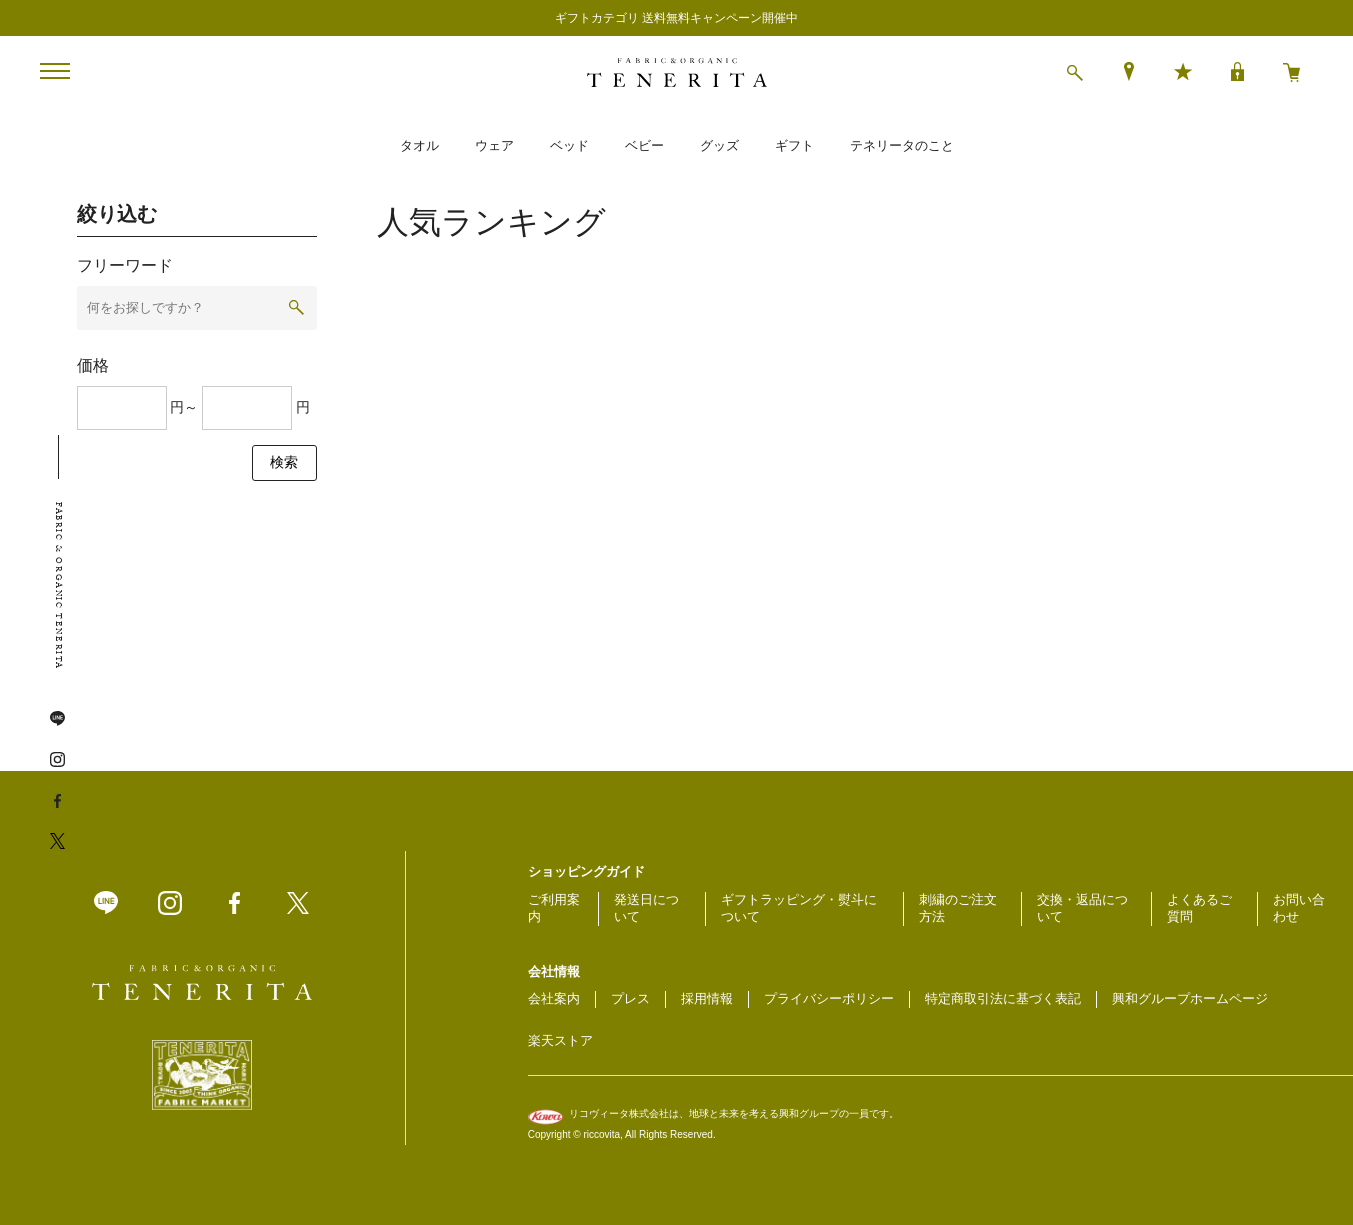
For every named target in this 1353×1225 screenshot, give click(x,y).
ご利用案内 (554, 908)
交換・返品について (1082, 908)
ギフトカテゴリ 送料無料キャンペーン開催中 (676, 18)
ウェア (494, 145)
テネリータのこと (902, 145)
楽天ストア (560, 1040)
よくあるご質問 (1199, 908)
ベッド (569, 145)
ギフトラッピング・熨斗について (799, 908)
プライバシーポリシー (829, 998)
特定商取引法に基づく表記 (1003, 998)
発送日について (646, 908)
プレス (630, 998)
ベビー (644, 145)
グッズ (719, 145)
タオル (419, 145)
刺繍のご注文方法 (958, 908)
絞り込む (117, 214)
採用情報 (707, 998)
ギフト (794, 145)
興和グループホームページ (1190, 998)
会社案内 (554, 998)
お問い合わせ (1299, 908)
